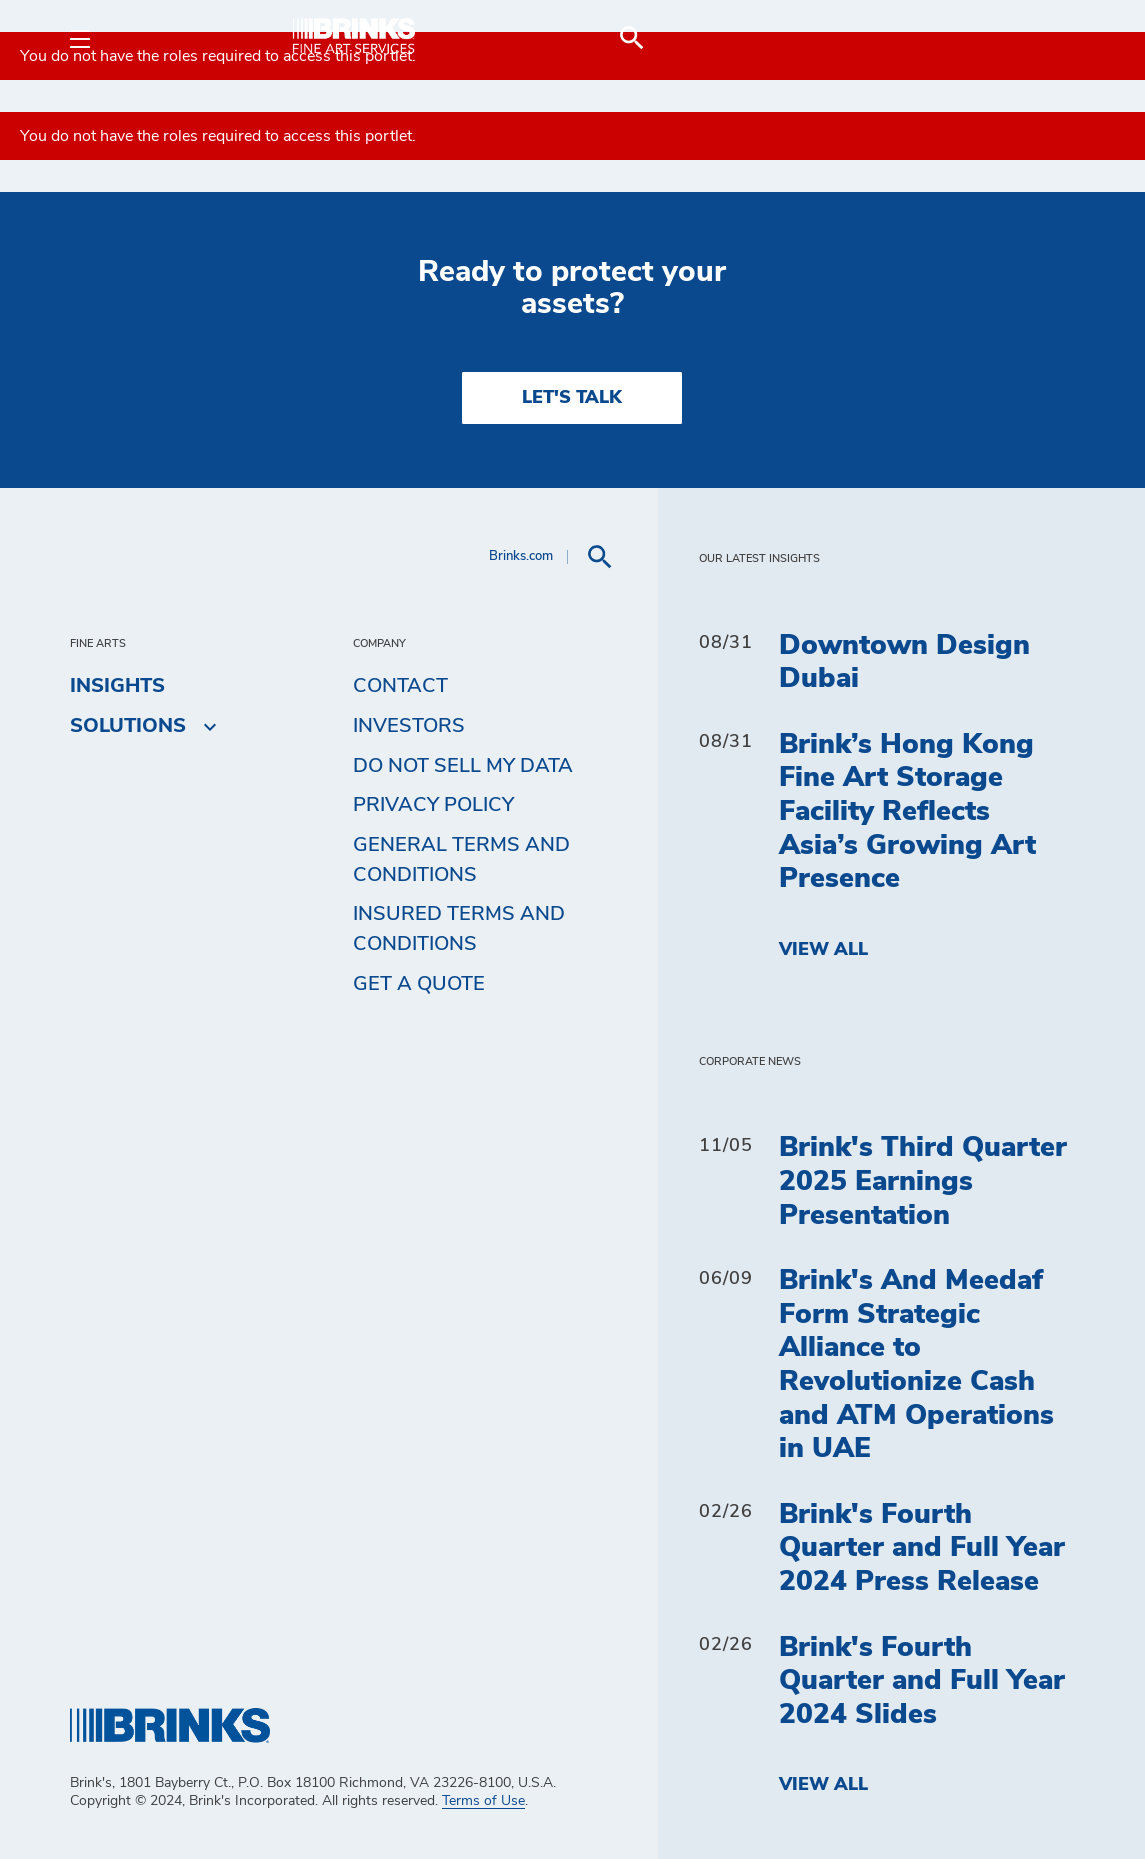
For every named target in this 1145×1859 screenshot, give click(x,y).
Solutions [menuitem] (128, 726)
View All (823, 950)
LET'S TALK (572, 398)
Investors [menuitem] (409, 726)
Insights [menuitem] (117, 686)
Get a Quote (419, 984)
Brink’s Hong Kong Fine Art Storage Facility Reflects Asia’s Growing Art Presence (907, 812)
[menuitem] (1051, 38)
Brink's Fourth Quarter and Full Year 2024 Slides (922, 1681)
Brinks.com (521, 556)
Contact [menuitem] (400, 686)
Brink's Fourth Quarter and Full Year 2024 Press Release (922, 1548)
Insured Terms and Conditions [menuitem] (459, 929)
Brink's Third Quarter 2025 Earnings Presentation (923, 1181)
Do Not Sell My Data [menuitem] (463, 766)
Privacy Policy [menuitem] (433, 805)
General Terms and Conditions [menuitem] (461, 860)
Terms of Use (483, 1801)
